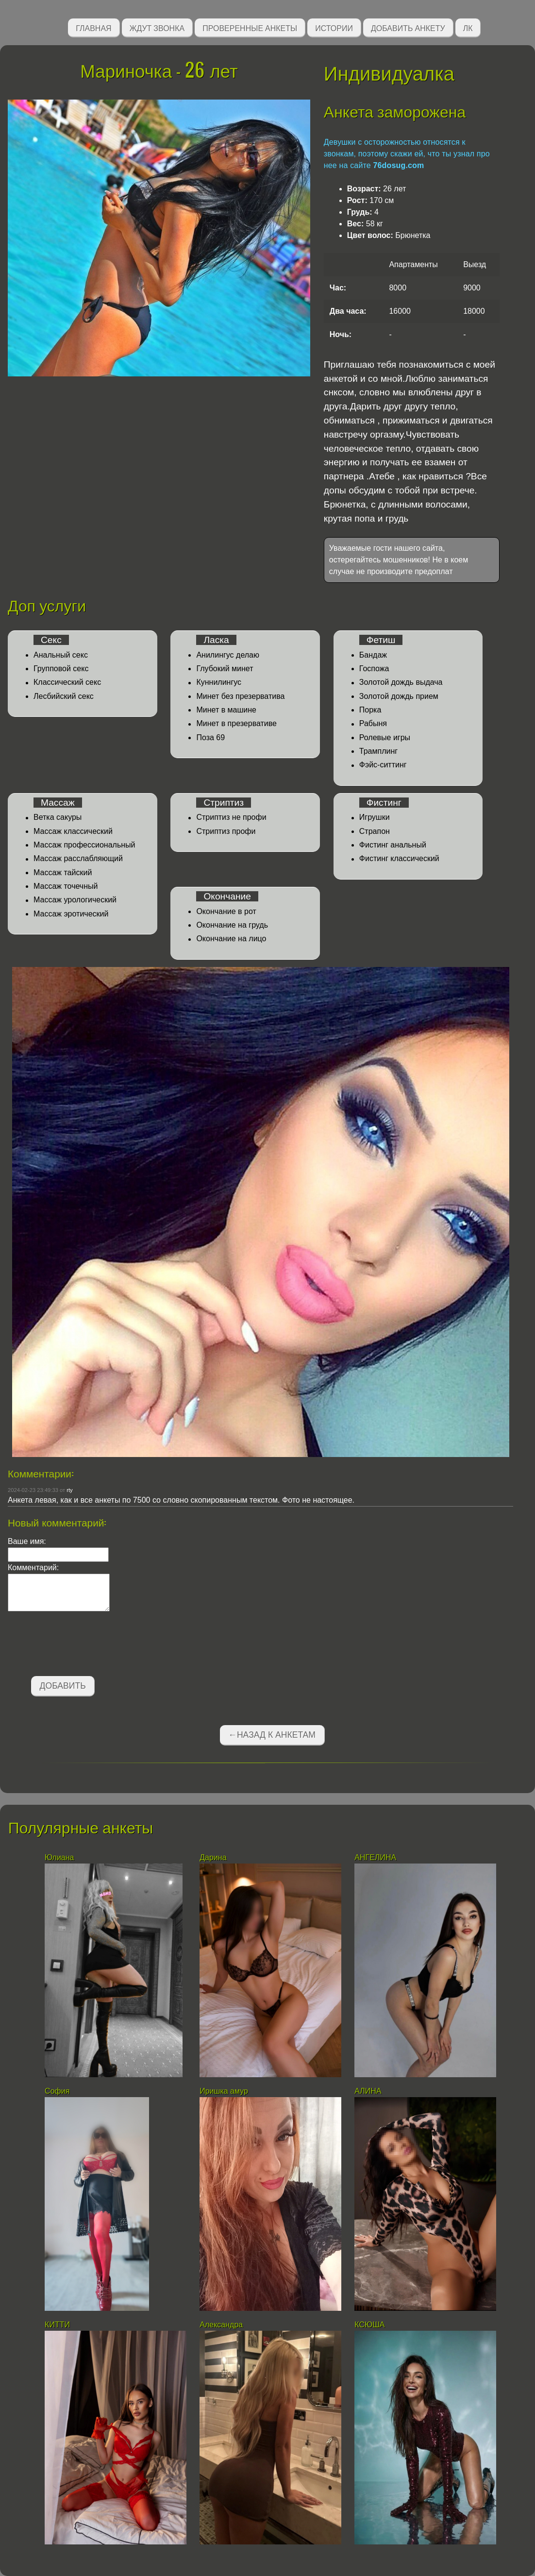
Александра (221, 2325)
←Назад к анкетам (272, 1735)
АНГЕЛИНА (376, 1857)
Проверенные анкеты (249, 27)
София (58, 2091)
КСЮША (370, 2325)
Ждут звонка (157, 27)
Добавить (63, 1686)
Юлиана (59, 1857)
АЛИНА (367, 2091)
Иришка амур (224, 2091)
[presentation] (81, 1645)
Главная (93, 27)
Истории (334, 27)
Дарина (215, 1857)
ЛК (468, 27)
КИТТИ (57, 2325)
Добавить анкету (408, 27)
